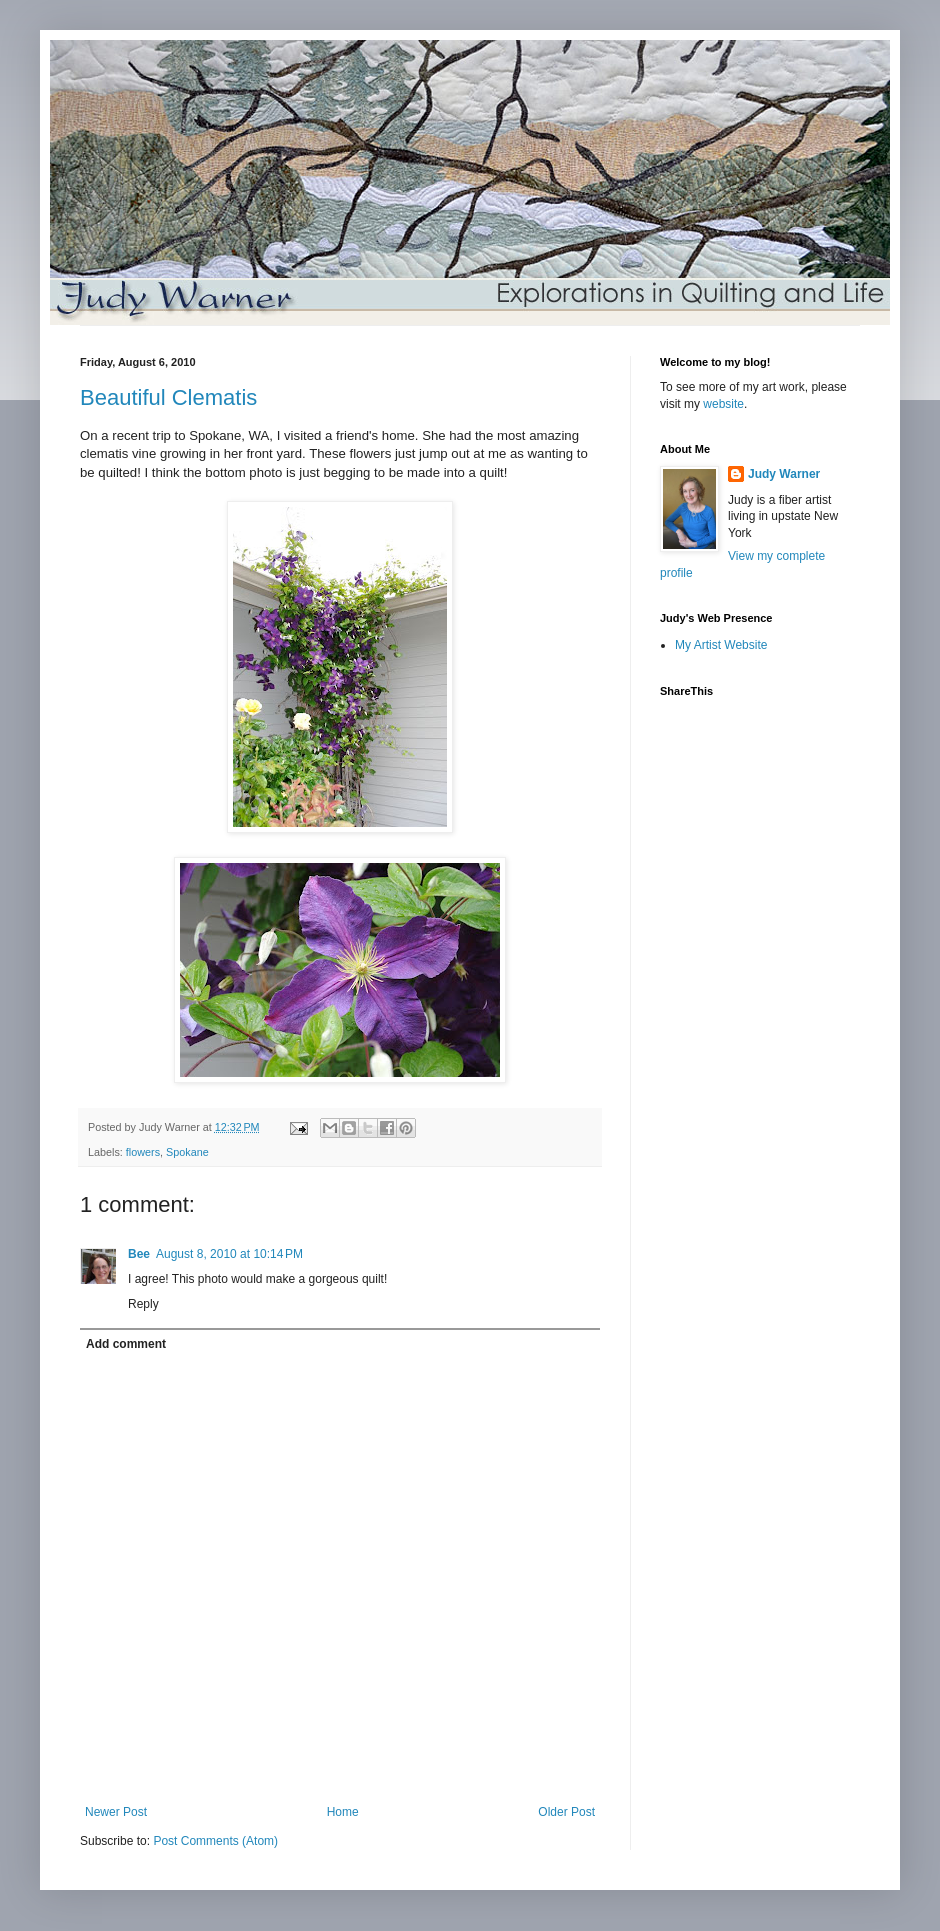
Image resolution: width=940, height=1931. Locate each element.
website (723, 404)
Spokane (187, 1152)
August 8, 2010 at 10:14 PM (229, 1254)
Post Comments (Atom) (215, 1841)
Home (343, 1812)
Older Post (566, 1812)
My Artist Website (721, 645)
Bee (139, 1254)
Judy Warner (784, 474)
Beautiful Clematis (168, 397)
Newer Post (116, 1812)
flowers (143, 1152)
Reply (143, 1304)
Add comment (126, 1344)
